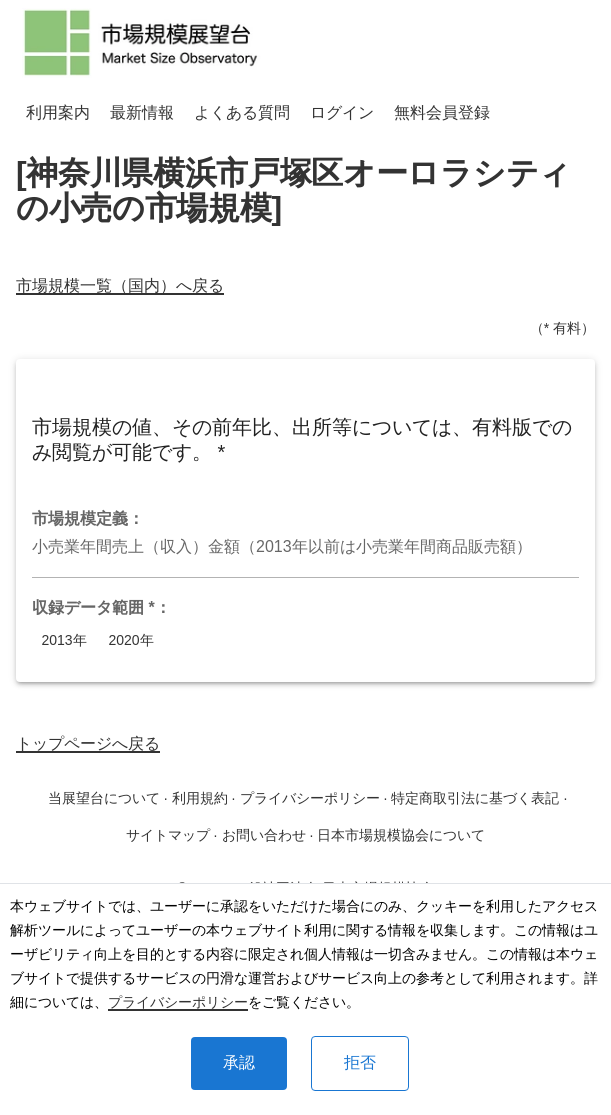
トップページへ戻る (88, 743)
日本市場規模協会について (401, 835)
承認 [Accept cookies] (239, 1062)
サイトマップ (168, 835)
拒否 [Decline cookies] (360, 1062)
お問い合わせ (264, 835)
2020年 (131, 640)
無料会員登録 (442, 112)
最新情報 (142, 112)
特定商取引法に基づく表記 (475, 798)
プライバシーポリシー (178, 1002)
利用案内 (58, 112)
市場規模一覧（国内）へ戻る (120, 285)
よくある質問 (242, 112)
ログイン (342, 112)
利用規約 (200, 798)
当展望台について (104, 798)
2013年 (64, 640)
